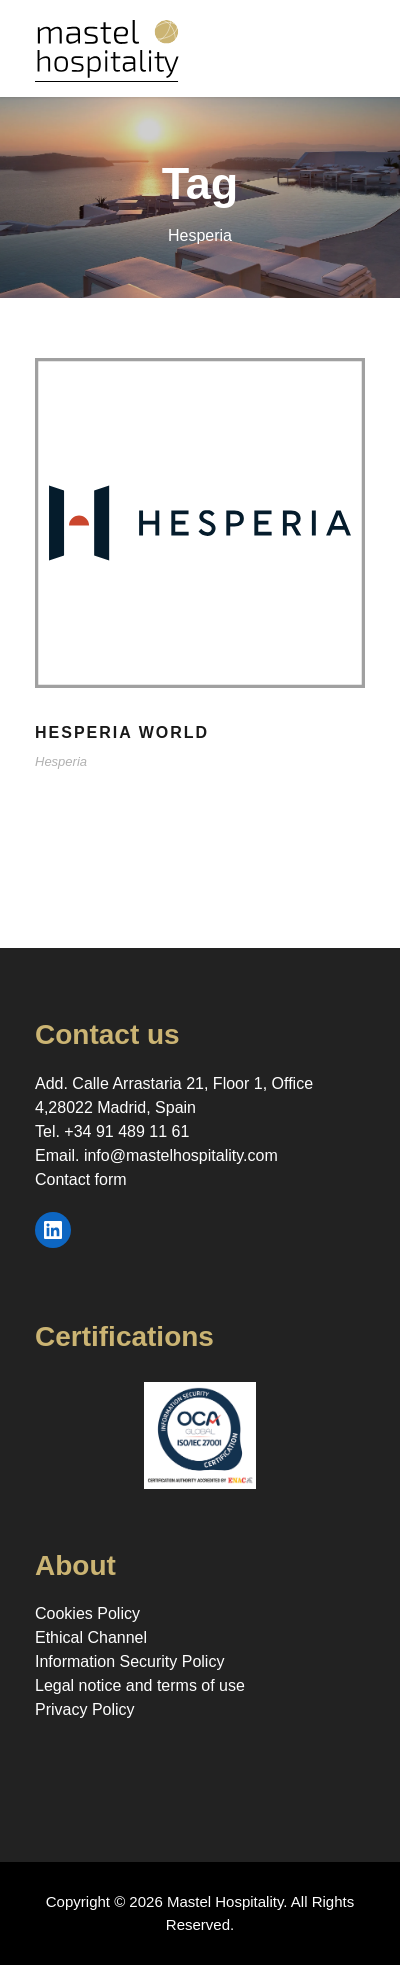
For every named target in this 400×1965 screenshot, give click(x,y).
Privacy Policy (85, 1709)
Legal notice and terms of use (140, 1685)
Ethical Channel (91, 1637)
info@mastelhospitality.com (181, 1155)
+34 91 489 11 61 (126, 1131)
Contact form (81, 1179)
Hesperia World (122, 732)
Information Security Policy (129, 1661)
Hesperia (61, 761)
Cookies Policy (87, 1613)
